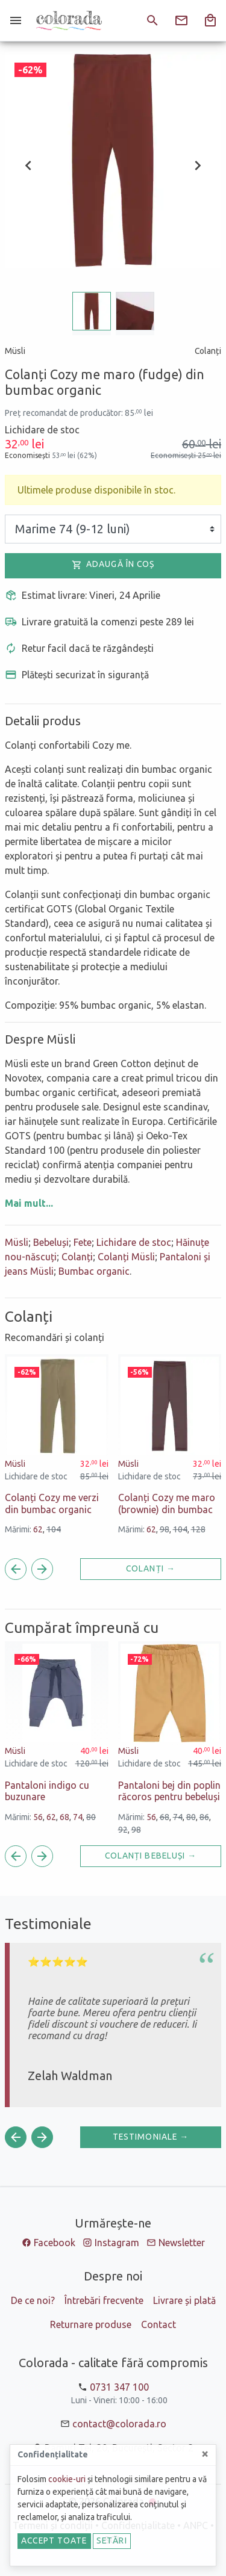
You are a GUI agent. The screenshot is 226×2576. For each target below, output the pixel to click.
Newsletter (182, 2242)
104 (53, 1529)
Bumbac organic (94, 1271)
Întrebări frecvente (103, 2300)
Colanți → (150, 1568)
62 (38, 1529)
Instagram (117, 2242)
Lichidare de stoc (133, 1242)
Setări (111, 2540)
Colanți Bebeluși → (151, 1855)
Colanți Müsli (126, 1256)
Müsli (16, 1242)
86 (204, 1817)
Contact (158, 2324)
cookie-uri (67, 2479)
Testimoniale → (151, 2136)
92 (123, 1829)
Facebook (54, 2242)
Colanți (77, 1256)
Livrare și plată (184, 2300)
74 (78, 1817)
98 (164, 1529)
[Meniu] (16, 20)
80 (91, 1817)
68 (64, 1817)
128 (198, 1529)
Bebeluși (51, 1242)
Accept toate (54, 2540)
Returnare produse (90, 2324)
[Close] (205, 2453)
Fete (83, 1242)
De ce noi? (33, 2300)
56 (38, 1817)
